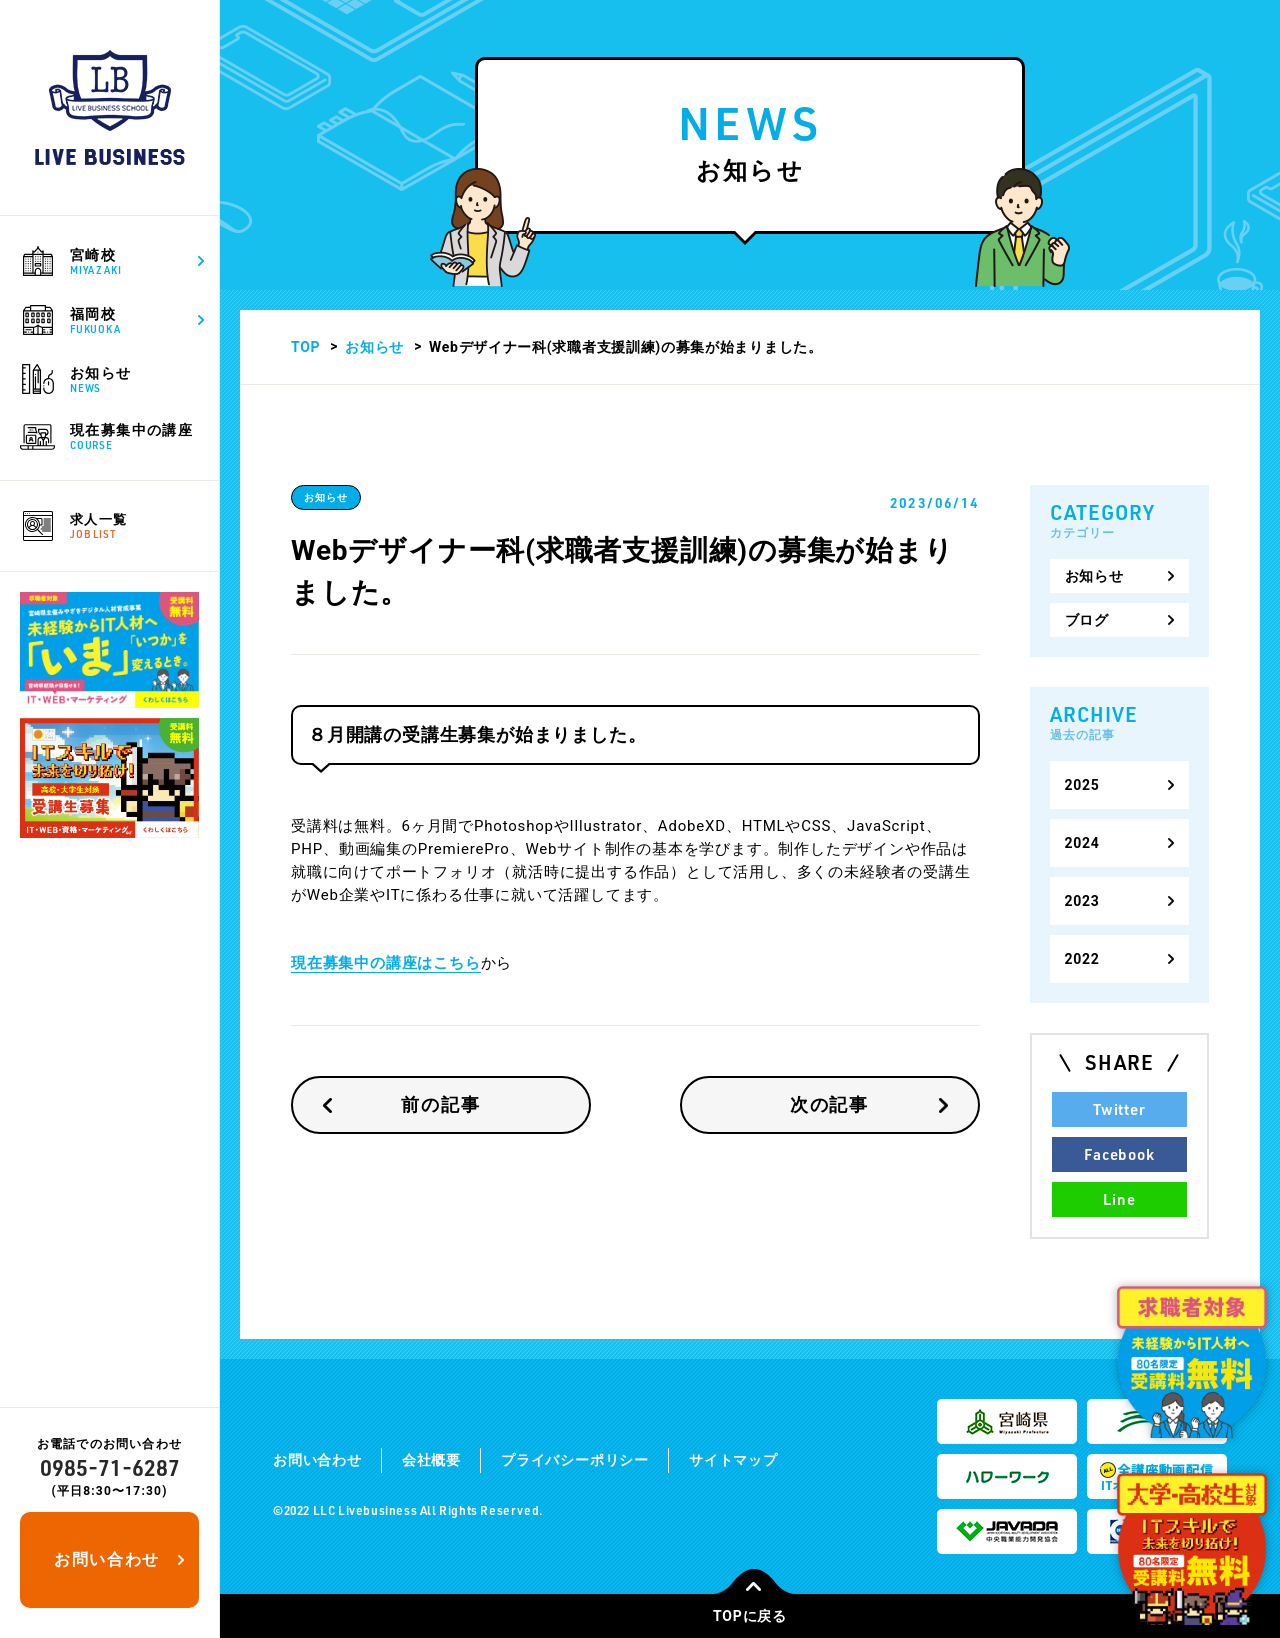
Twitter (1119, 1109)
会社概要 (431, 1460)
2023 (1082, 901)
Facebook (1119, 1154)
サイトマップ (733, 1460)
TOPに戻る (754, 1609)
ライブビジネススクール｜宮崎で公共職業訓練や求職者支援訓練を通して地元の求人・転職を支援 (110, 107)
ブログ (1087, 620)
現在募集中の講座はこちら (386, 963)
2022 (1082, 959)
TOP (305, 347)
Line (1119, 1199)
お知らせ (374, 347)
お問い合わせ (107, 1559)
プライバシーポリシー (575, 1460)
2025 (1082, 785)
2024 (1082, 843)
